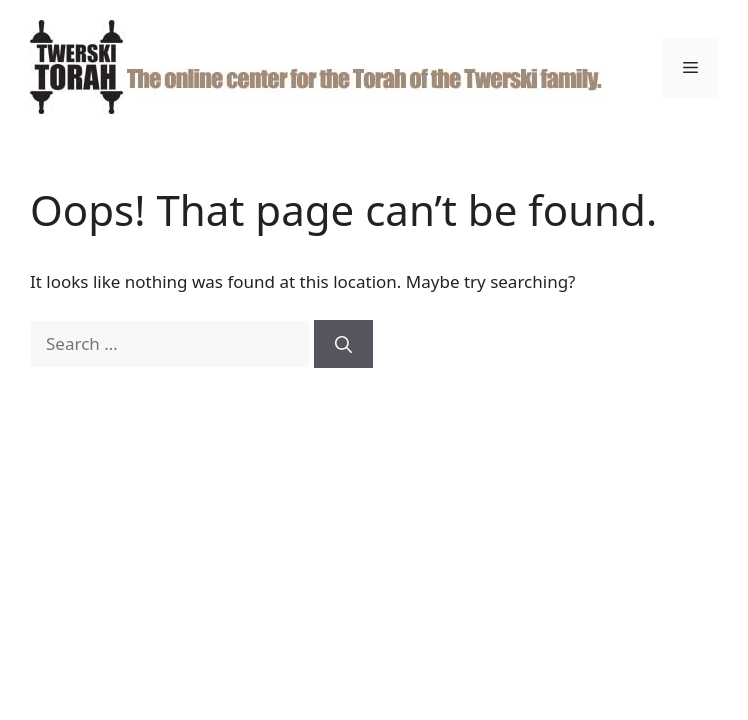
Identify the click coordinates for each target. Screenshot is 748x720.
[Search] (343, 344)
